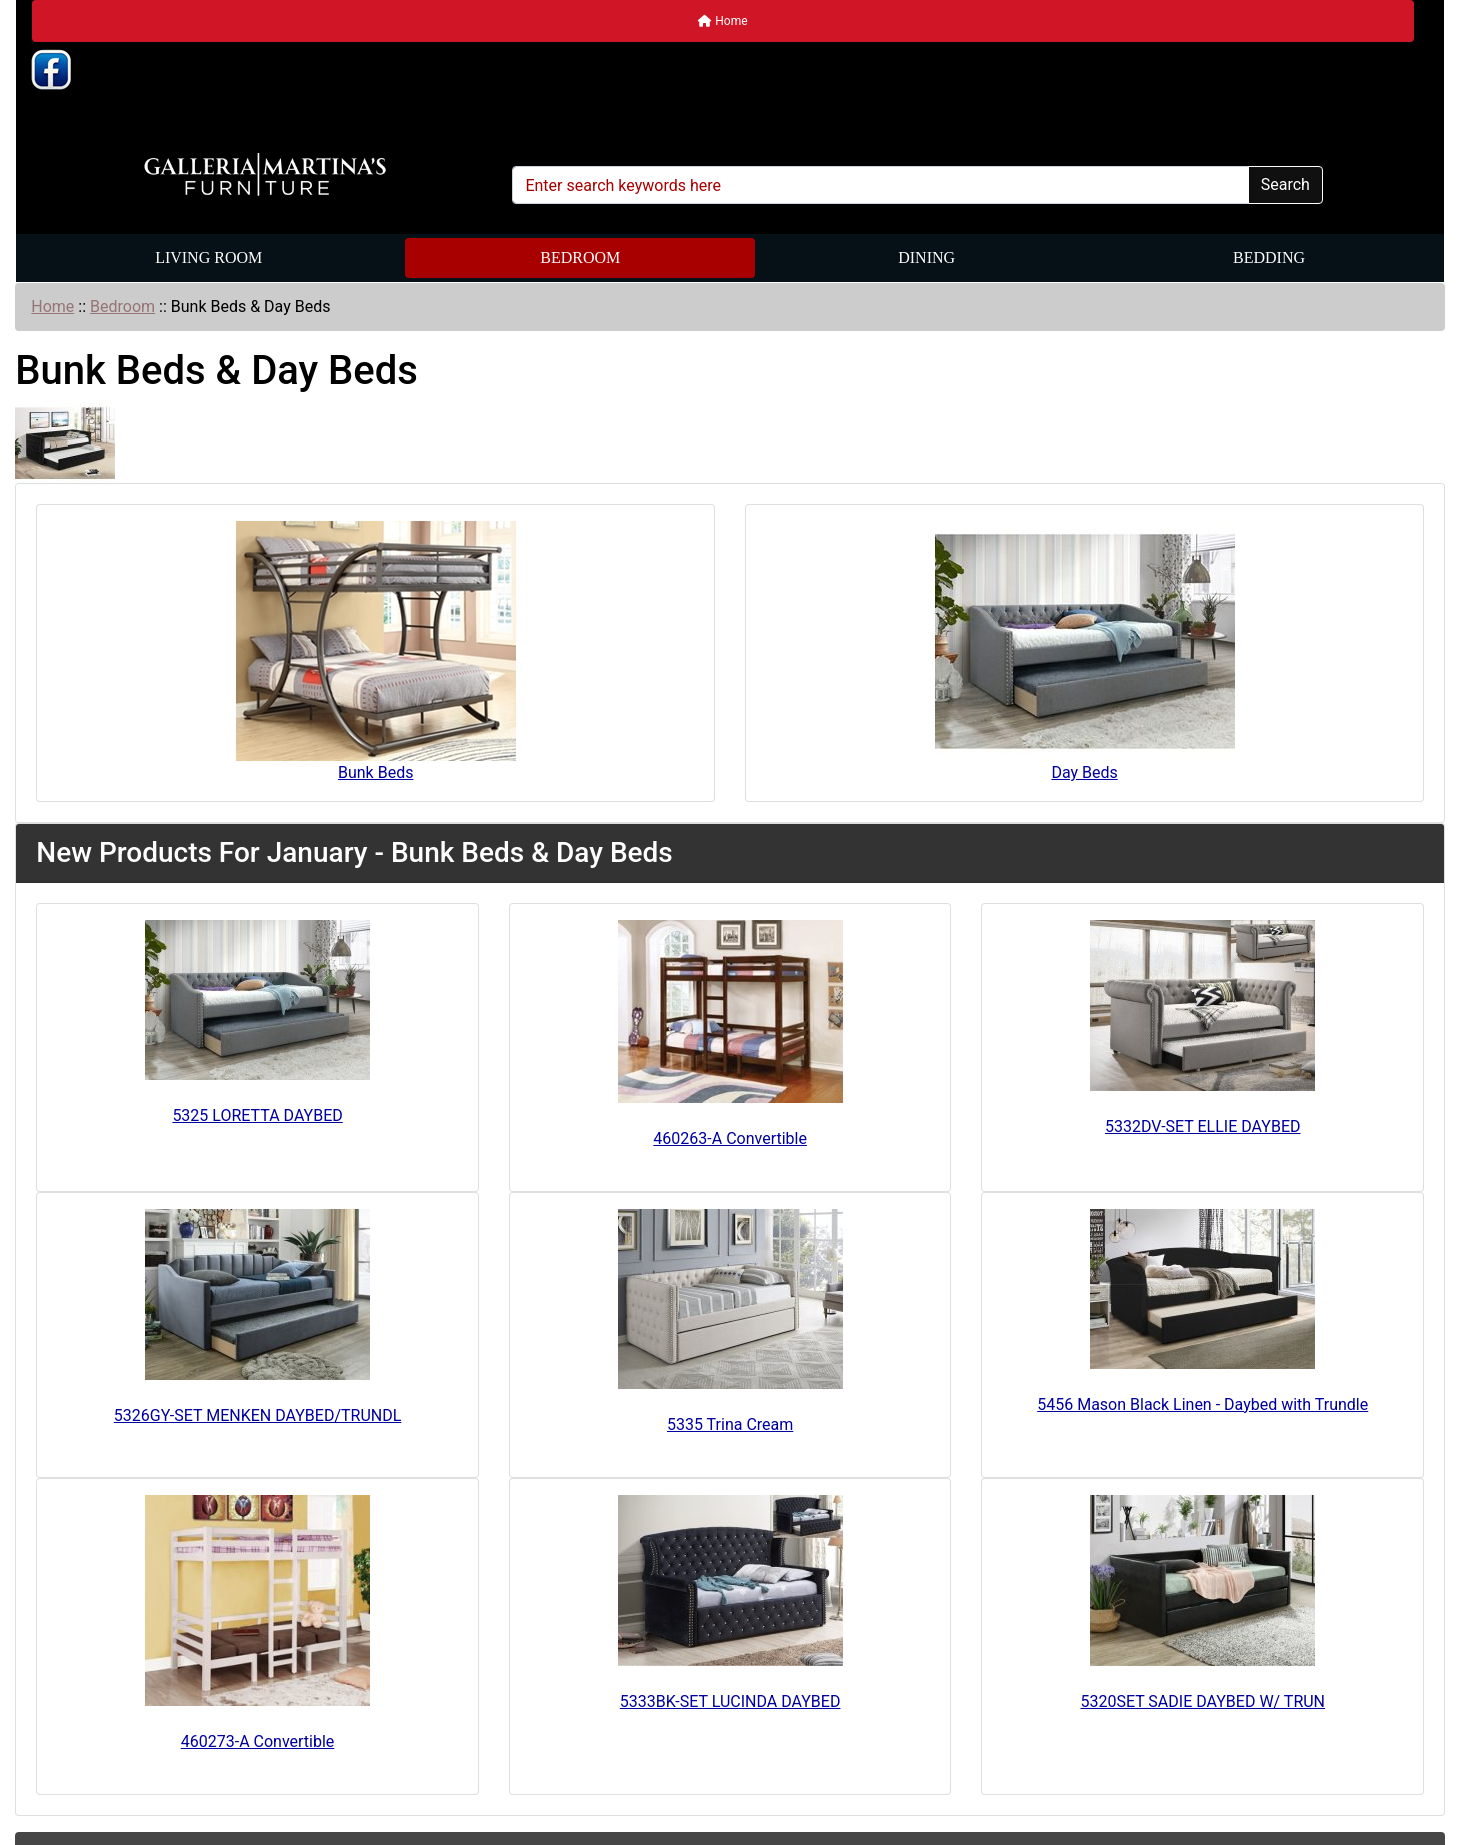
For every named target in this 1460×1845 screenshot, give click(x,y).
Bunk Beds (376, 651)
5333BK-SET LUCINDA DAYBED (730, 1701)
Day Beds (1085, 651)
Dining (926, 257)
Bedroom (580, 257)
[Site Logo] (264, 175)
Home (722, 21)
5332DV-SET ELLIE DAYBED (1203, 1126)
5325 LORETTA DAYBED (257, 1115)
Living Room (208, 257)
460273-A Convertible (258, 1741)
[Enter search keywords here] (880, 185)
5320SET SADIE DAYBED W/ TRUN (1202, 1701)
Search (1285, 184)
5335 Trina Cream (730, 1424)
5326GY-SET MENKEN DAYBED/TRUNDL (258, 1415)
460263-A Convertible (730, 1138)
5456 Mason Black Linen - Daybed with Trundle (1202, 1404)
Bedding (1269, 257)
